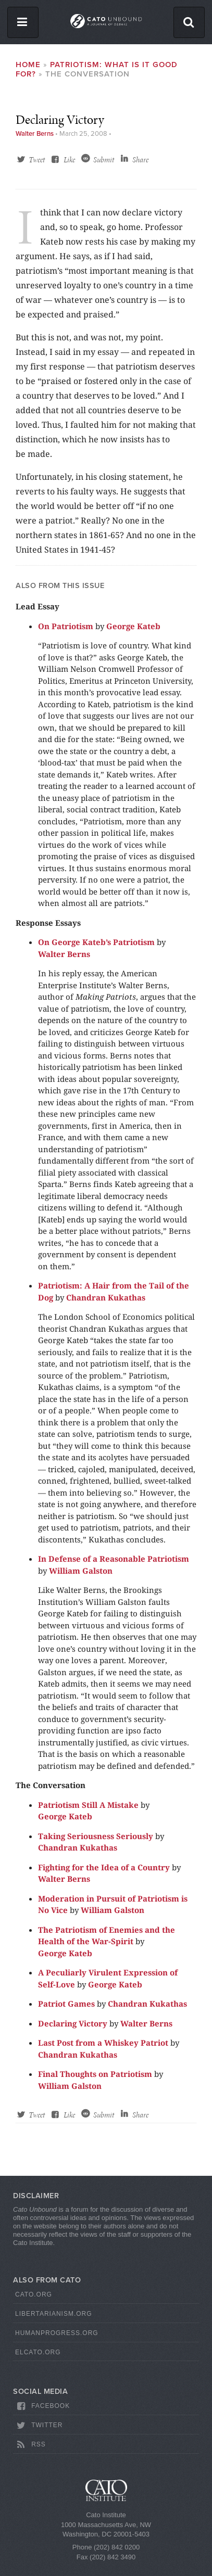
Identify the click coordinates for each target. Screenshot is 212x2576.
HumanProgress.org (56, 2333)
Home (28, 64)
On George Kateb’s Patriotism (96, 942)
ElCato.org (38, 2352)
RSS (30, 2445)
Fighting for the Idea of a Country (104, 1867)
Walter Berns (35, 134)
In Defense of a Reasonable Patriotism (113, 1558)
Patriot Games (66, 2003)
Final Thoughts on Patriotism (95, 2074)
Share (140, 160)
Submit (103, 160)
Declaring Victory (72, 2023)
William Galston (81, 1570)
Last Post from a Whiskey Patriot (103, 2042)
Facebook (42, 2406)
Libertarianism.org (53, 2313)
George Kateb (133, 626)
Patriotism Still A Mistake (88, 1805)
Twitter (39, 2425)
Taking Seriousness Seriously (95, 1836)
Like (69, 160)
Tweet (37, 160)
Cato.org (33, 2294)
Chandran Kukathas (105, 1297)
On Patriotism (65, 626)
